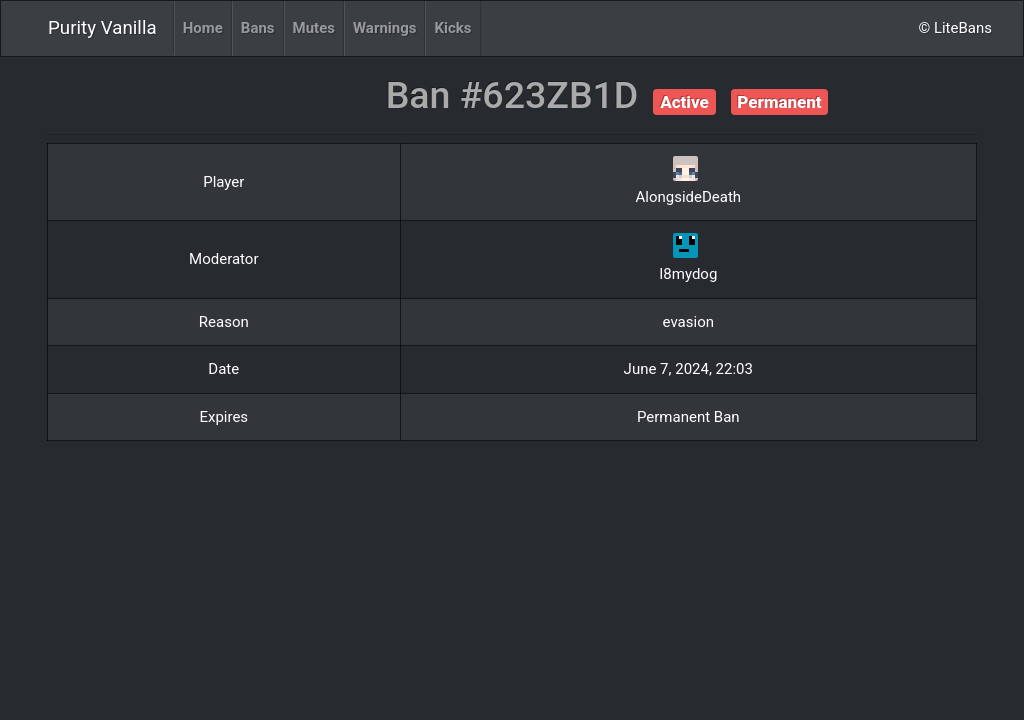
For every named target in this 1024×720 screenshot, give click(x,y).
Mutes (314, 28)
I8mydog (688, 274)
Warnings (384, 28)
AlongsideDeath (688, 197)
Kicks (452, 28)
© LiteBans (955, 28)
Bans (258, 28)
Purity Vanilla (102, 28)
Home (203, 28)
